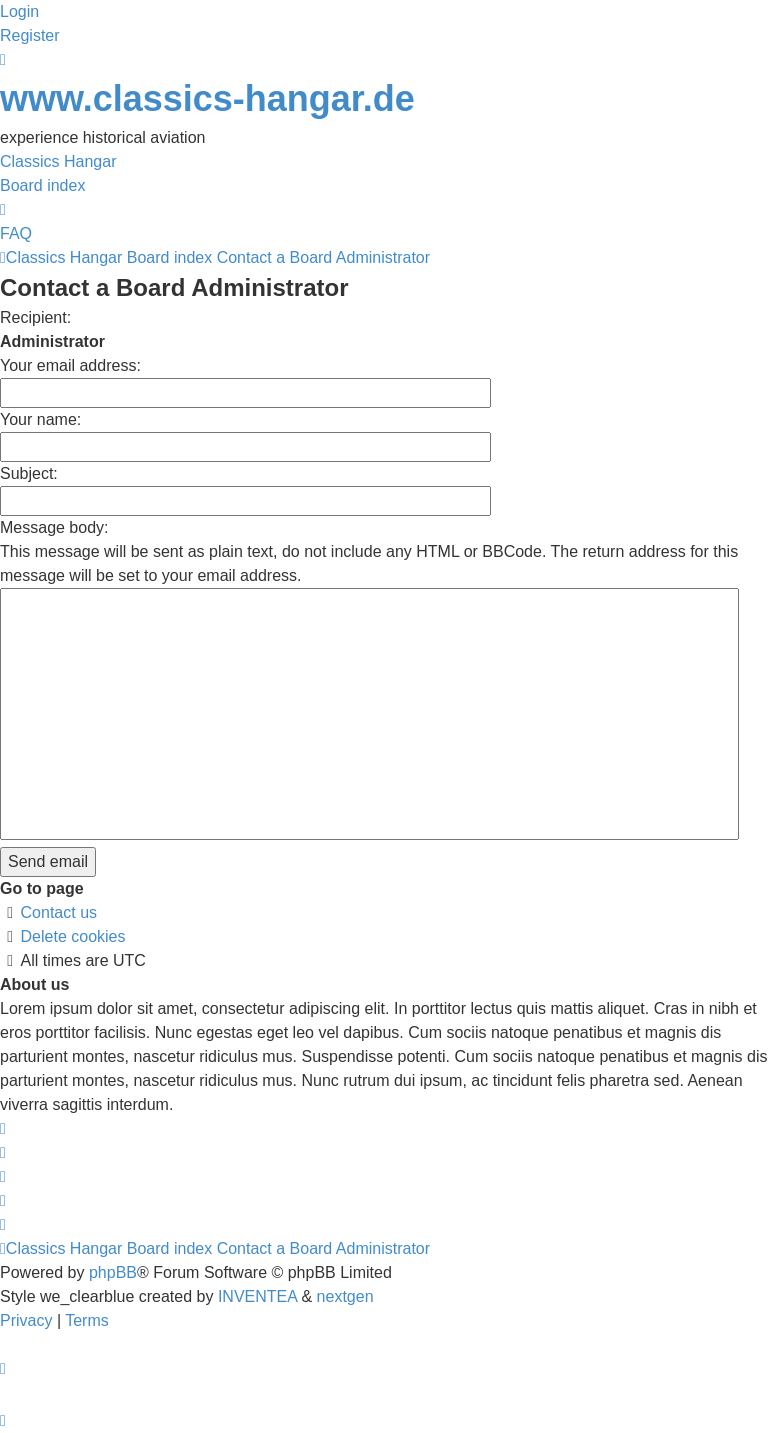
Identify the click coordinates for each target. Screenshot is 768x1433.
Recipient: (35, 317)
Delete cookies (73, 936)
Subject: (29, 473)
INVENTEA (257, 1296)
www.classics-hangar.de (207, 98)
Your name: (40, 419)
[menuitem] (28, 1320)
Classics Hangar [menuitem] (58, 161)
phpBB (113, 1272)
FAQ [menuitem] (16, 233)
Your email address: (70, 365)
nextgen (345, 1296)
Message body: (54, 527)
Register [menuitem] (30, 35)
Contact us (59, 912)
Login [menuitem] (19, 11)
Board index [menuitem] (42, 185)
